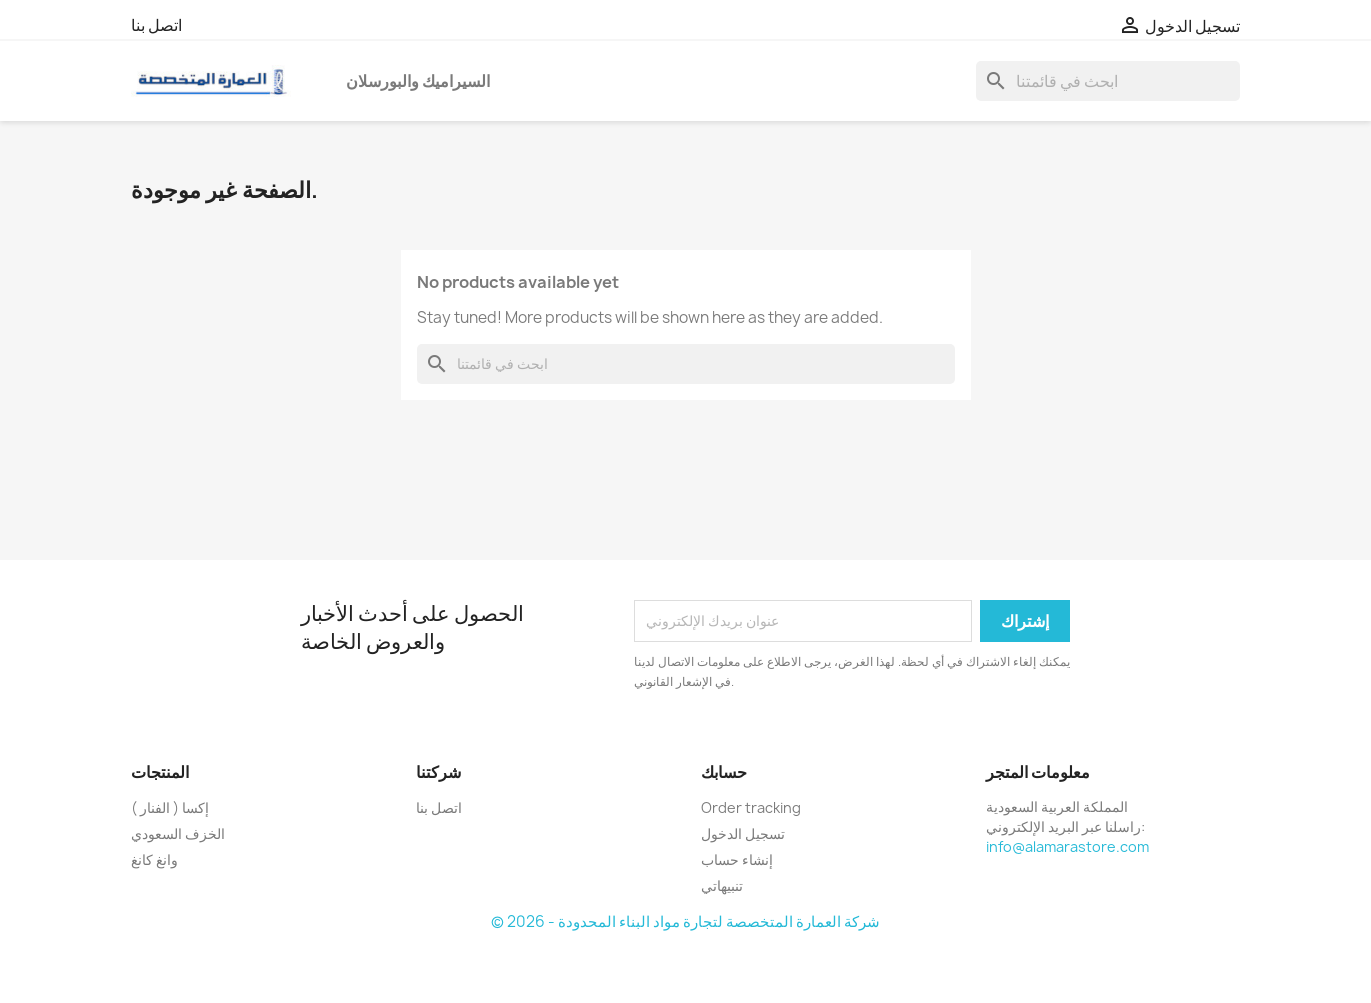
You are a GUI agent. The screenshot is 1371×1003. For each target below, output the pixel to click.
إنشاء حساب (737, 859)
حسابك (724, 772)
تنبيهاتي (722, 885)
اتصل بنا (156, 25)
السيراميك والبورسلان (418, 81)
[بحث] (1108, 81)
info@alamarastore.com (1067, 846)
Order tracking (751, 807)
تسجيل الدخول (743, 833)
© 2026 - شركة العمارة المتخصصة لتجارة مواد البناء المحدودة (685, 921)
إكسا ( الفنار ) (170, 807)
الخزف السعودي (178, 833)
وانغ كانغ (154, 859)
